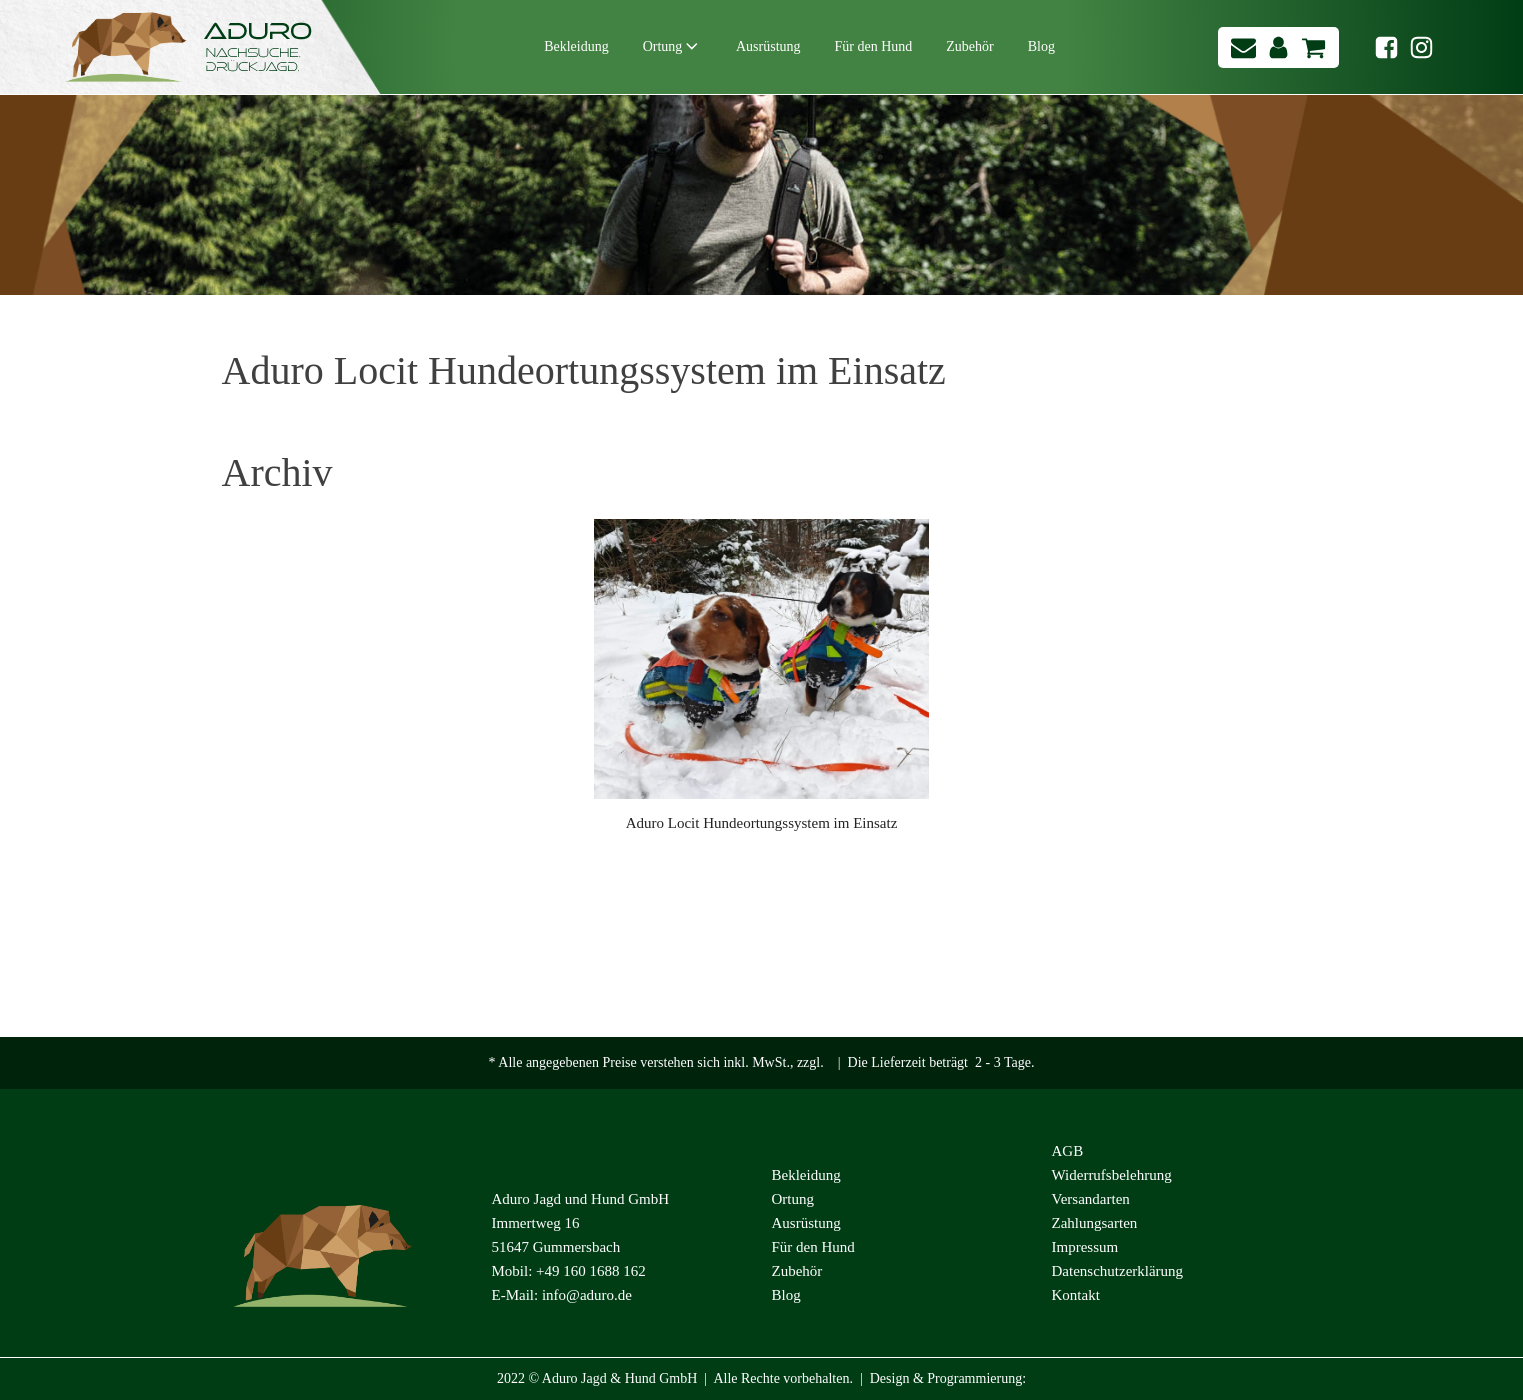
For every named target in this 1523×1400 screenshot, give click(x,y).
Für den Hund (874, 46)
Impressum (1085, 1247)
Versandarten (1091, 1199)
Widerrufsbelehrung (1112, 1175)
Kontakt (1076, 1295)
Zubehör (969, 46)
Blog (1041, 46)
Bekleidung (576, 46)
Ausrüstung (768, 46)
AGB (1068, 1151)
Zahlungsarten (1095, 1223)
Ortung (672, 47)
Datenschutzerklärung (1118, 1271)
